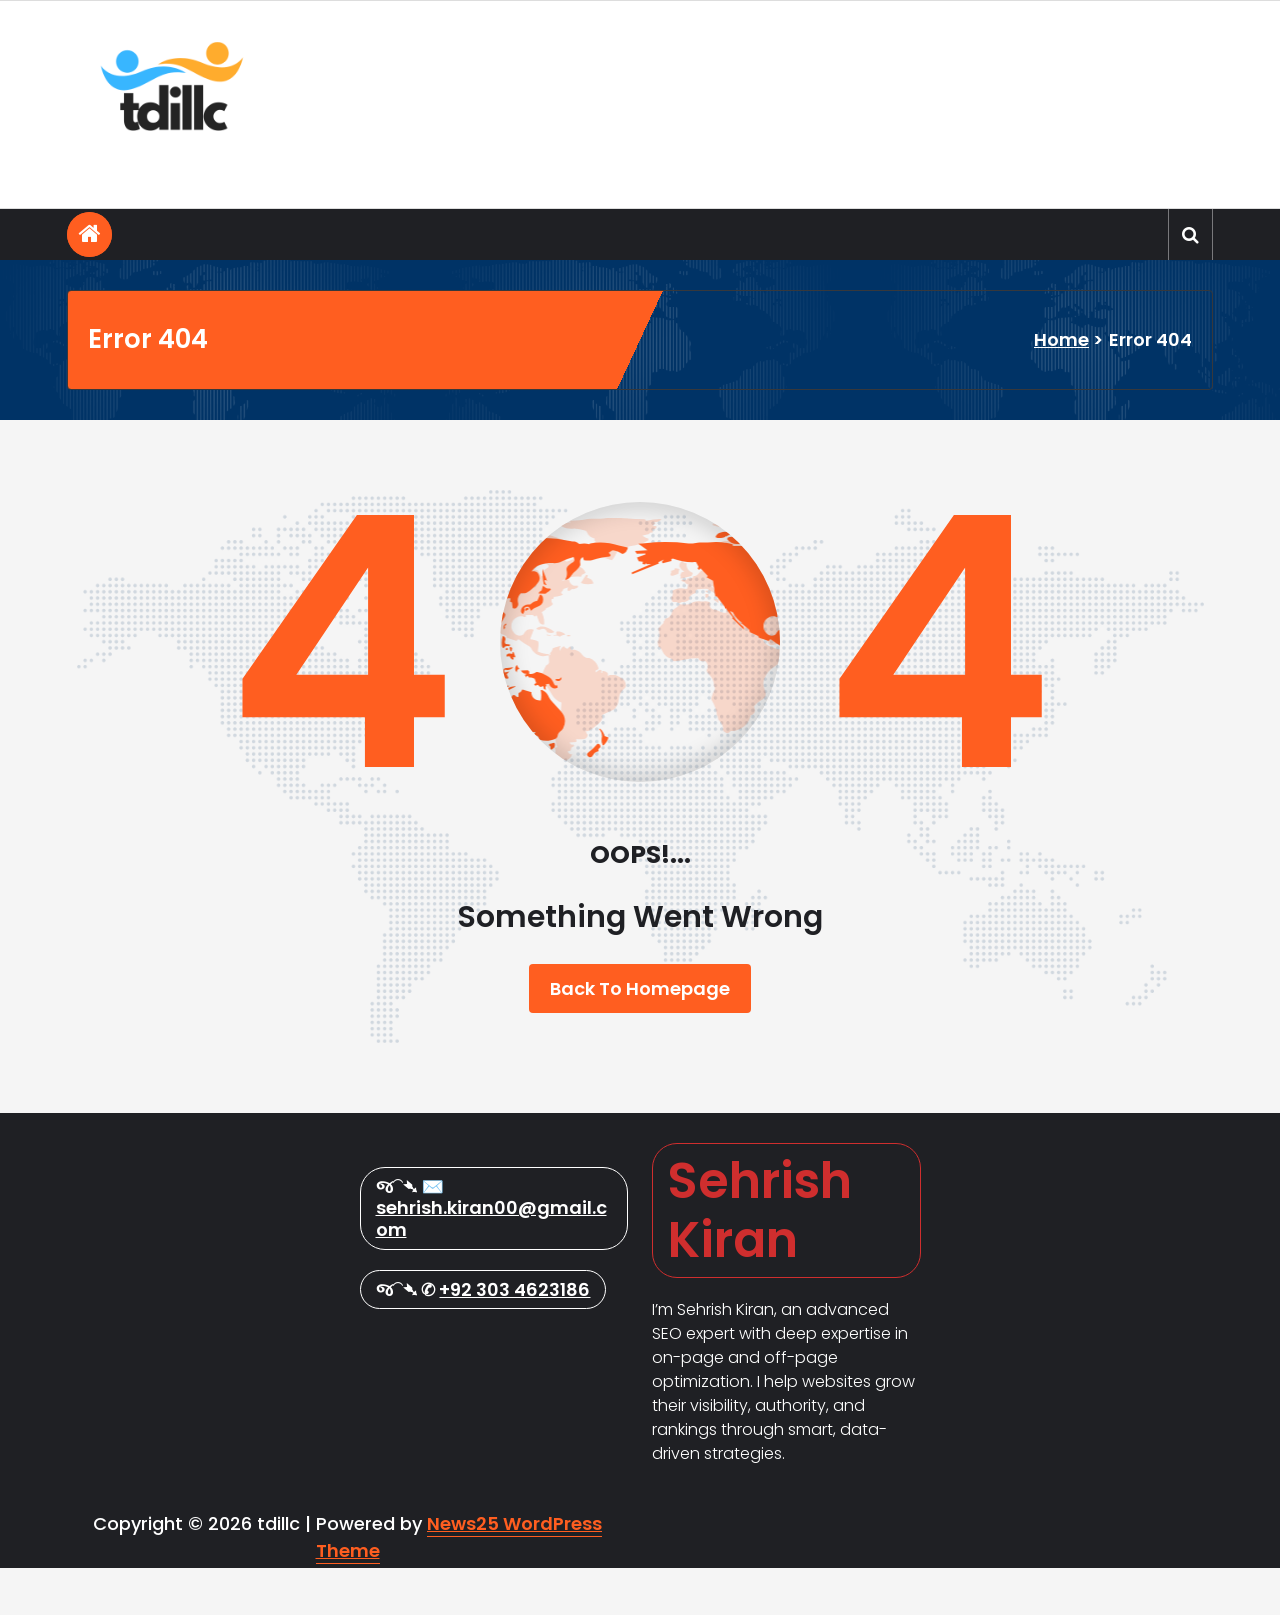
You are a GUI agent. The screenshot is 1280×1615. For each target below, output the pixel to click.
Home (1061, 339)
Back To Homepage (640, 988)
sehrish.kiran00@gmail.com (491, 1412)
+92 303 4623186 (514, 1483)
